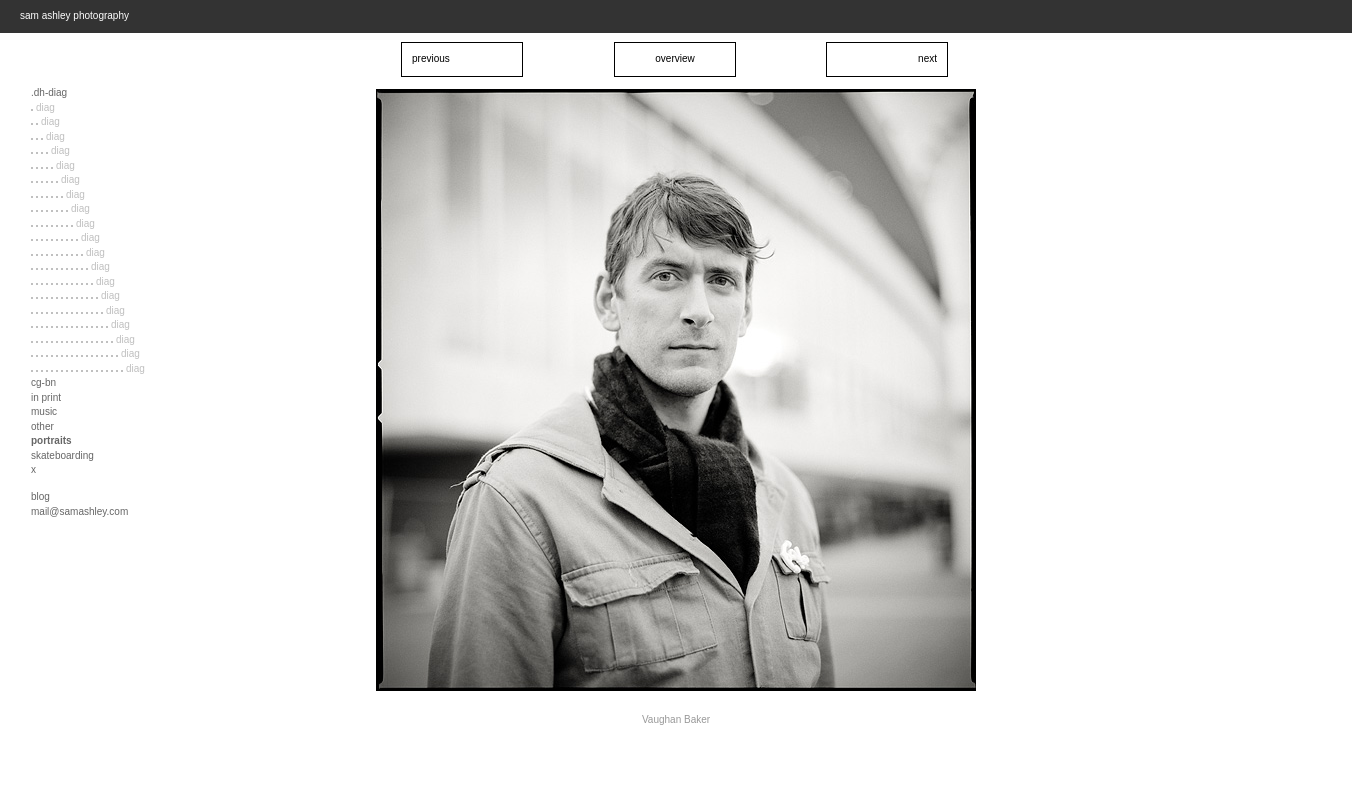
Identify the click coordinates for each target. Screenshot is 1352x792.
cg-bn (43, 382)
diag (43, 107)
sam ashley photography (74, 15)
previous (431, 58)
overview (674, 58)
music (44, 411)
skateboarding (62, 455)
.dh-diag (49, 92)
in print (46, 397)
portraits (51, 440)
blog (40, 496)
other (42, 426)
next (927, 58)
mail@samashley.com (79, 511)
